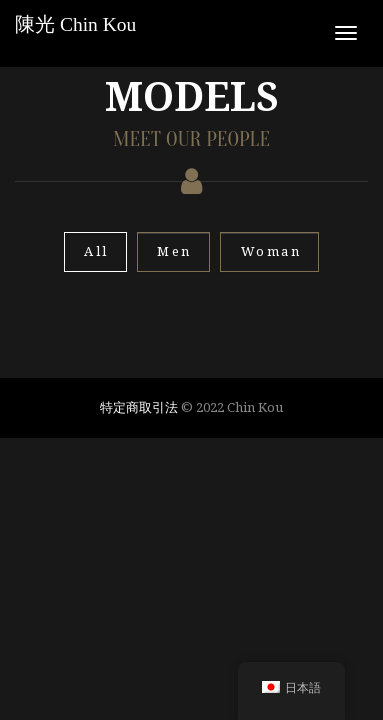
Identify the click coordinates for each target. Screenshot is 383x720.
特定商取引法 (139, 407)
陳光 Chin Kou (75, 24)
